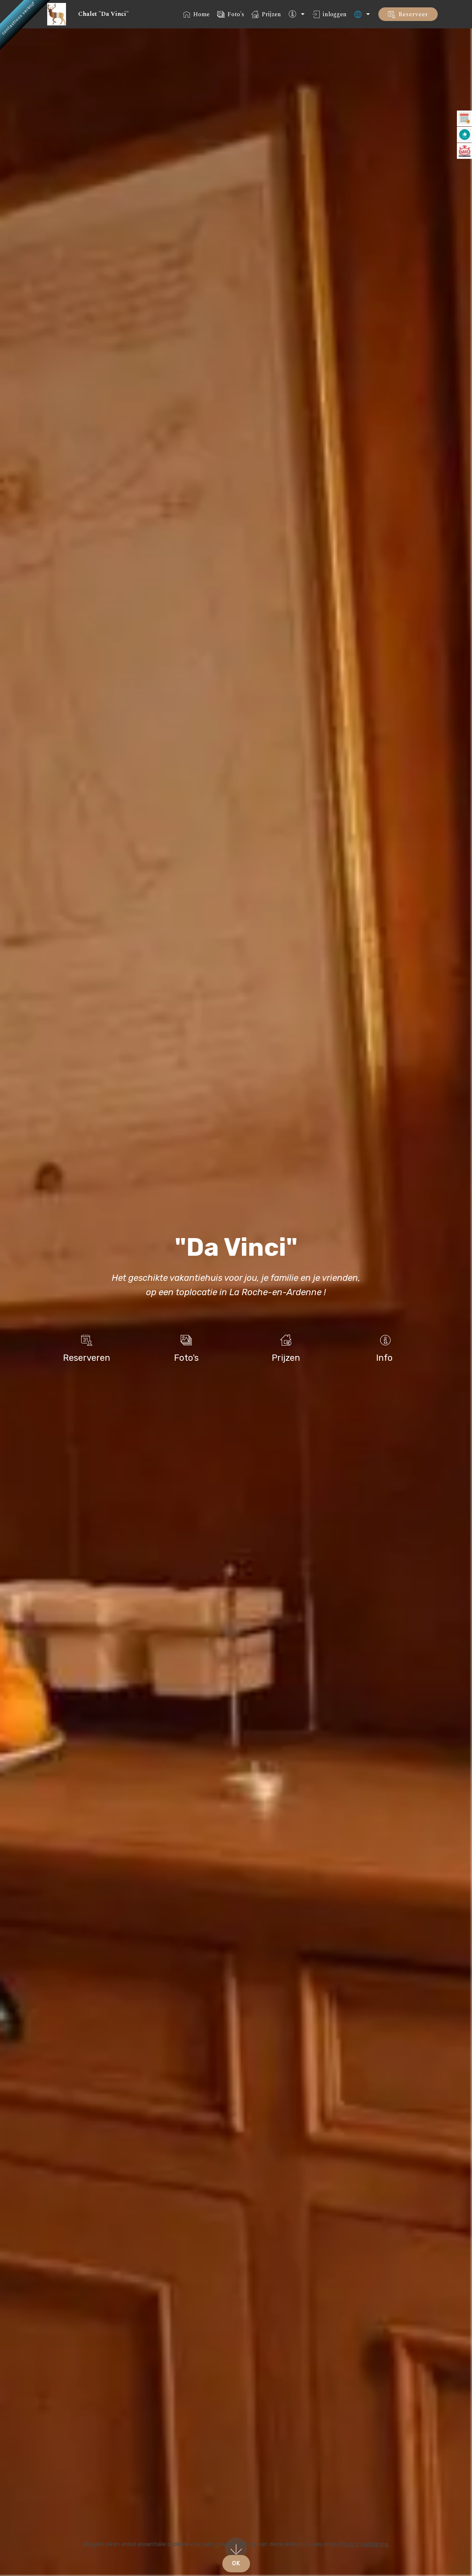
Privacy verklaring (363, 2544)
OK (236, 2563)
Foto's (230, 14)
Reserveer (408, 14)
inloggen (329, 14)
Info (384, 1358)
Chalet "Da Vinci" (100, 14)
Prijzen (266, 14)
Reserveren (86, 1358)
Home (196, 14)
